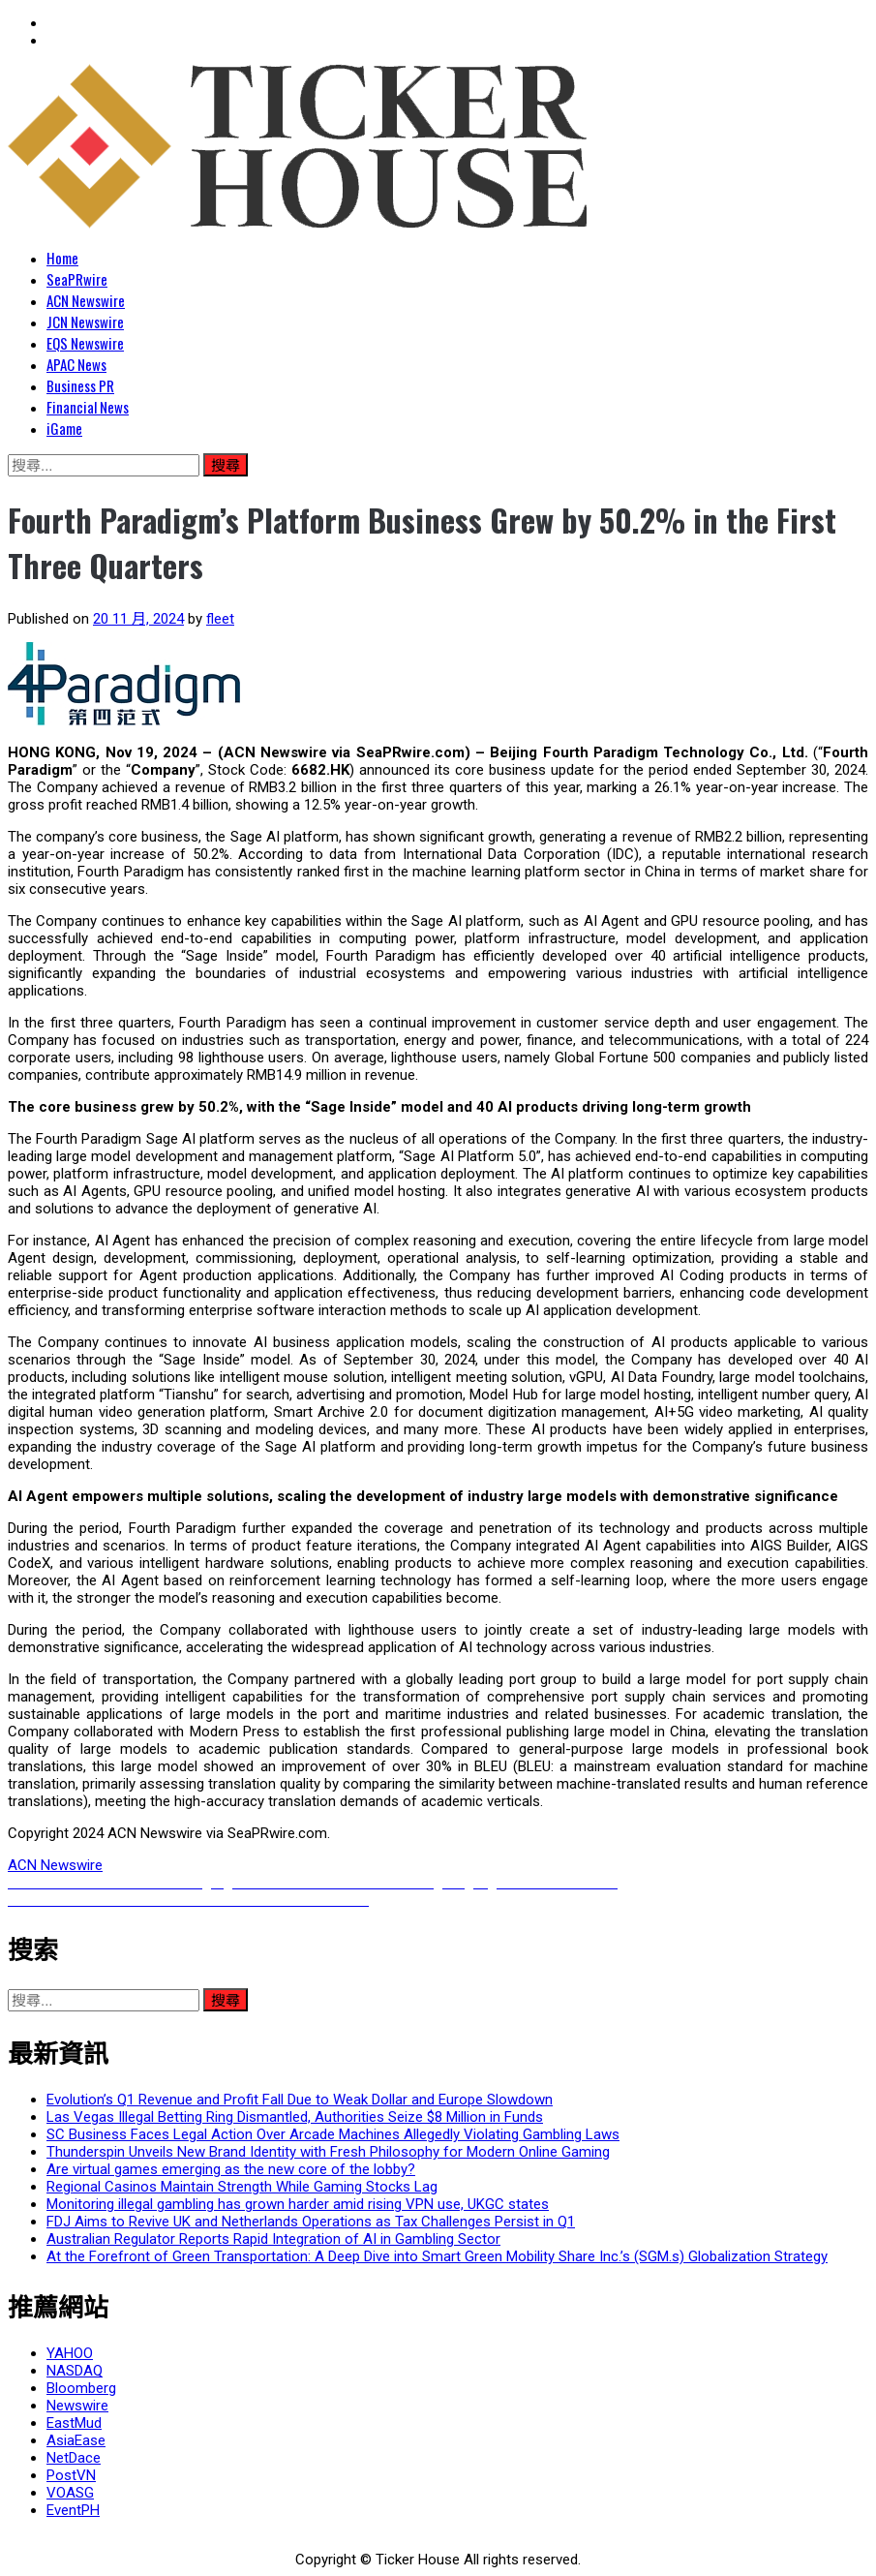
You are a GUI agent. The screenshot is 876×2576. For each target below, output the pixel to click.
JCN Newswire (85, 321)
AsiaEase (76, 2440)
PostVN (71, 2475)
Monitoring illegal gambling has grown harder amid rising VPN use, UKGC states (297, 2204)
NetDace (73, 2458)
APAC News (76, 364)
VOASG (70, 2492)
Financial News (87, 406)
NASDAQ (74, 2370)
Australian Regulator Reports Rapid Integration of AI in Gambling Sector (273, 2239)
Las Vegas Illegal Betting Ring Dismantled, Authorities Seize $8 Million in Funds (294, 2117)
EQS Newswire (85, 342)
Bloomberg (81, 2388)
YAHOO (69, 2353)
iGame (64, 428)
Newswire (77, 2405)
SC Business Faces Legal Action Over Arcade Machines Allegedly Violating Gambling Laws (332, 2134)
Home (62, 257)
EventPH (73, 2510)
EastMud (74, 2423)
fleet (220, 619)
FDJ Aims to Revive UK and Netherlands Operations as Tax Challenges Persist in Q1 (310, 2221)
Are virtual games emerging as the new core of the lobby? (230, 2169)
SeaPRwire (76, 279)
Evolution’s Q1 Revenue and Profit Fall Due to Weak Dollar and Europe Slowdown (299, 2099)
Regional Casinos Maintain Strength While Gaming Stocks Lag (242, 2186)
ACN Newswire (85, 300)
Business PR (80, 385)
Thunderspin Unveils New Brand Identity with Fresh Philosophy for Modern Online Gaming (328, 2152)
